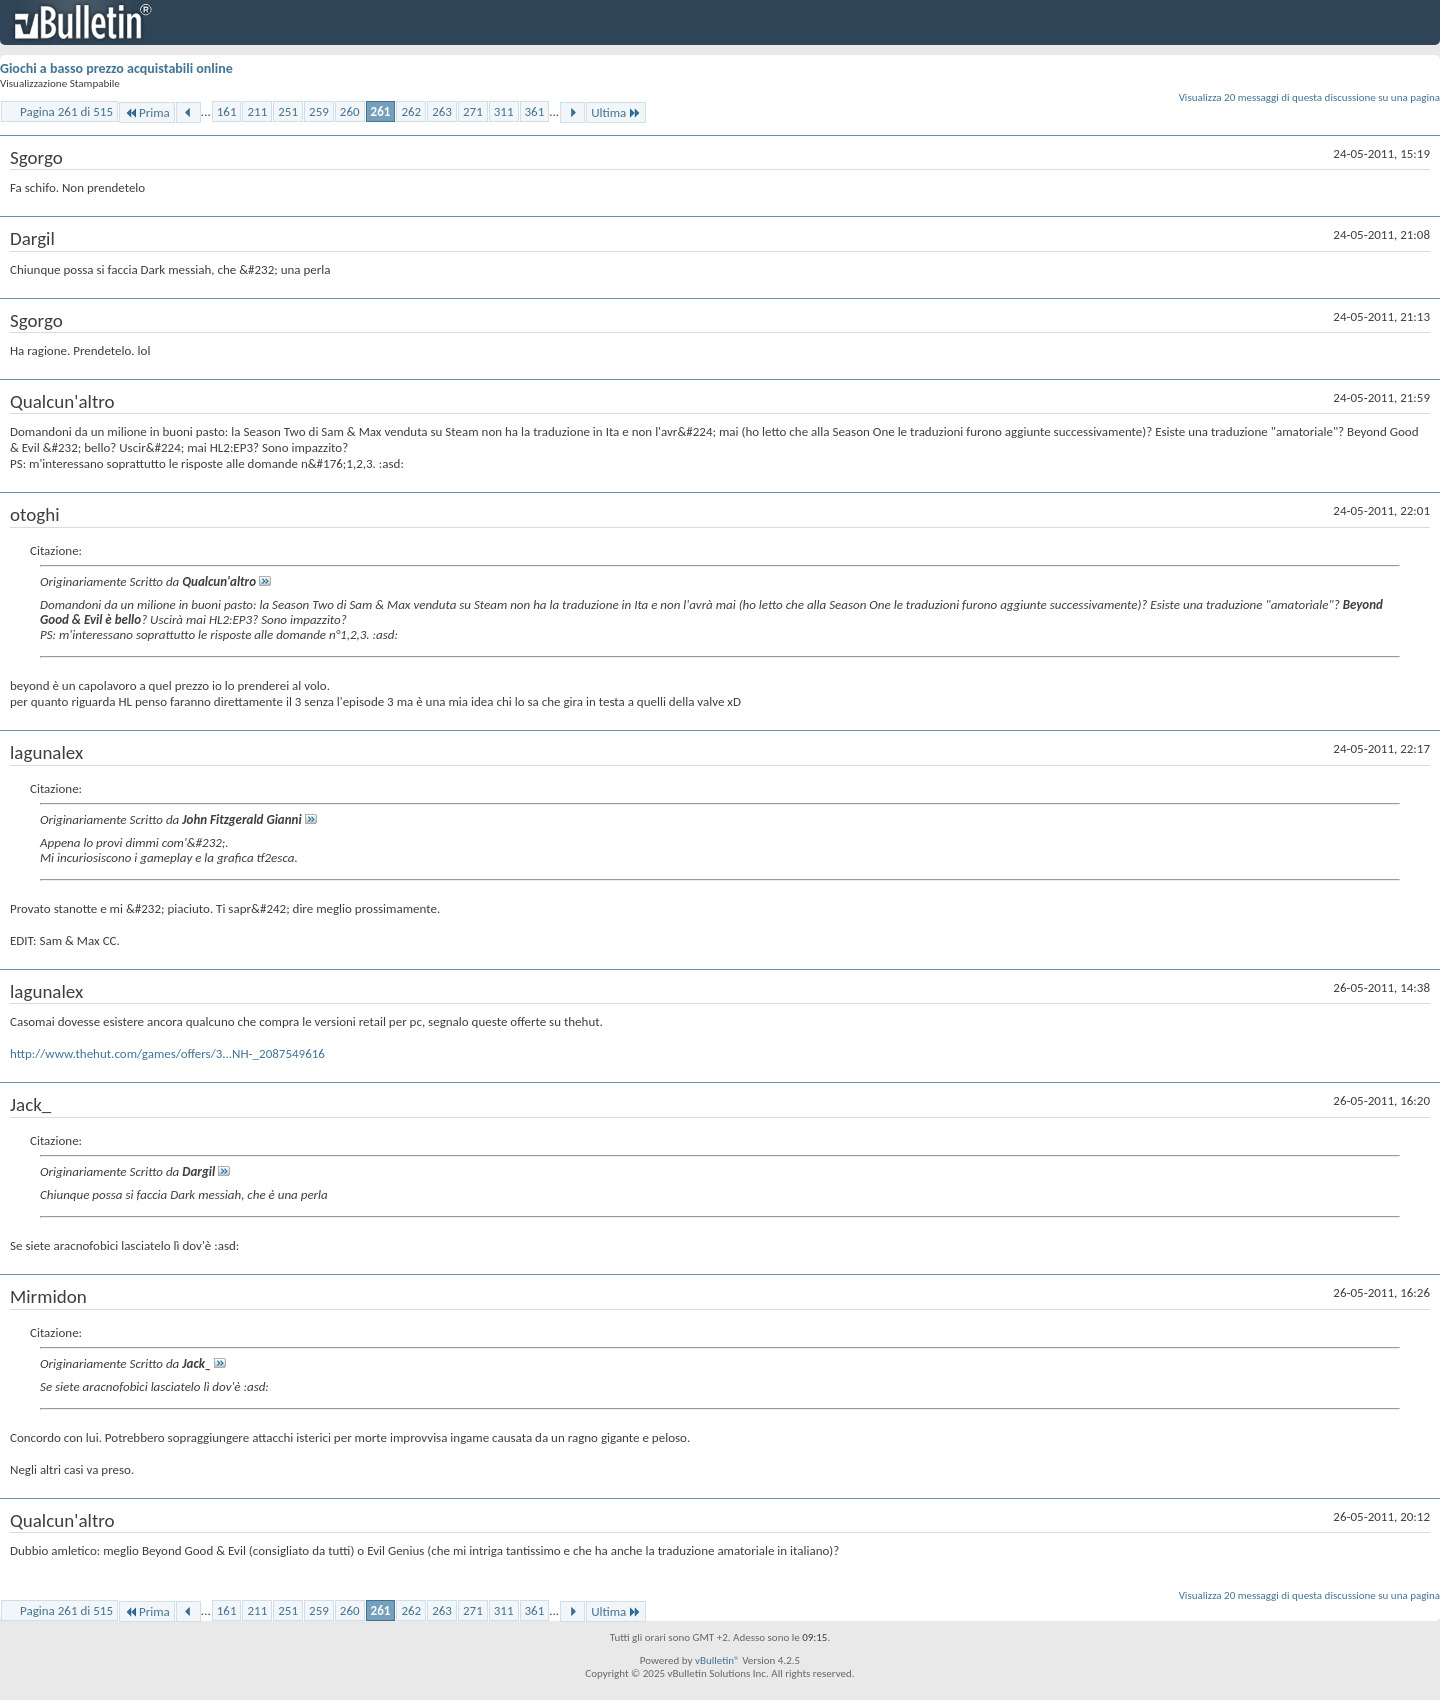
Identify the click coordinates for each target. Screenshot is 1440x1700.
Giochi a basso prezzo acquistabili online (116, 68)
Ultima (616, 112)
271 (473, 111)
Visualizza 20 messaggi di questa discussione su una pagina (1309, 97)
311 (504, 111)
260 (350, 111)
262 (411, 111)
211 (257, 111)
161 (227, 111)
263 (442, 111)
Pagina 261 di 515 (66, 111)
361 (535, 111)
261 (381, 111)
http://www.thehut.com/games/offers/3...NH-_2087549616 (167, 1053)
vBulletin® (717, 1660)
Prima (147, 112)
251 (288, 111)
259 (319, 111)
